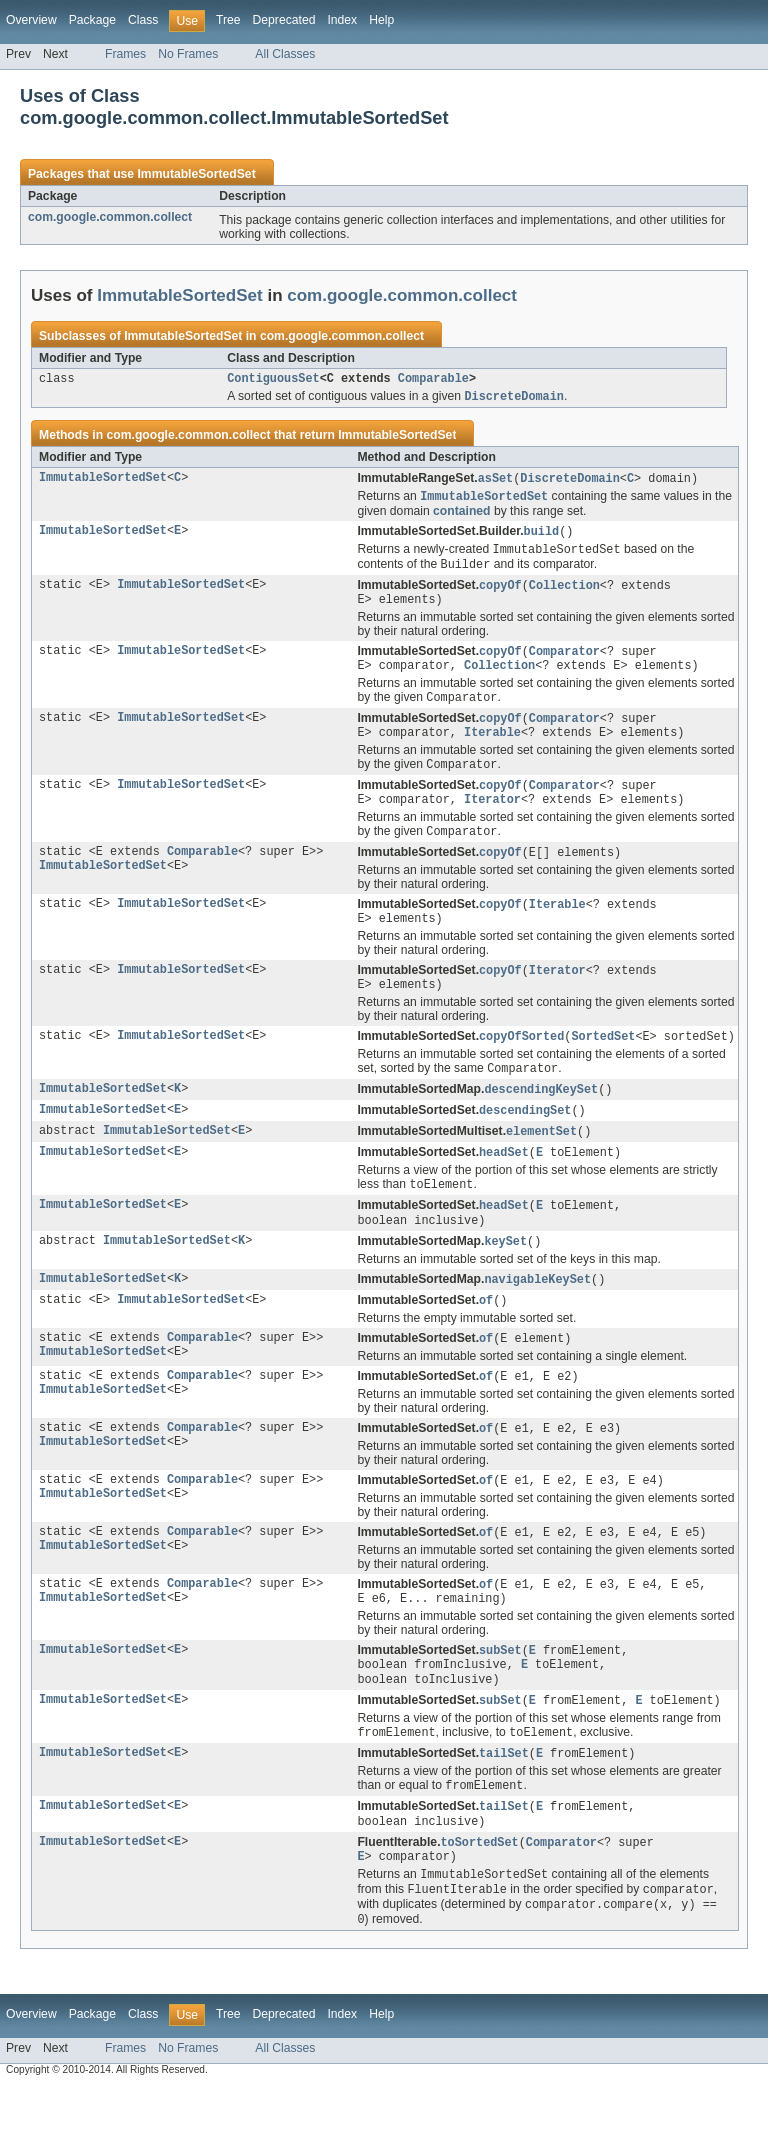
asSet (496, 482)
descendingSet (525, 1144)
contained (461, 516)
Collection (564, 594)
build (542, 537)
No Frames (188, 54)
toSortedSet (479, 1903)
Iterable (492, 750)
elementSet (541, 1166)
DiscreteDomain (570, 482)
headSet (504, 1188)
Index (342, 20)
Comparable (433, 380)
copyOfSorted (521, 1067)
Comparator (564, 663)
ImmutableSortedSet (196, 174)
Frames (125, 54)
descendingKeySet (541, 1122)
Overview (31, 20)
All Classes (285, 54)
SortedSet (603, 1067)
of (486, 1342)
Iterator (492, 821)
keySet (505, 1281)
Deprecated (284, 20)
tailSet (504, 1810)
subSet (500, 1701)
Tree (228, 20)
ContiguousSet (273, 380)
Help (381, 20)
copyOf (500, 594)
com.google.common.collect (110, 217)
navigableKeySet (537, 1320)
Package (92, 20)
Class (143, 20)
